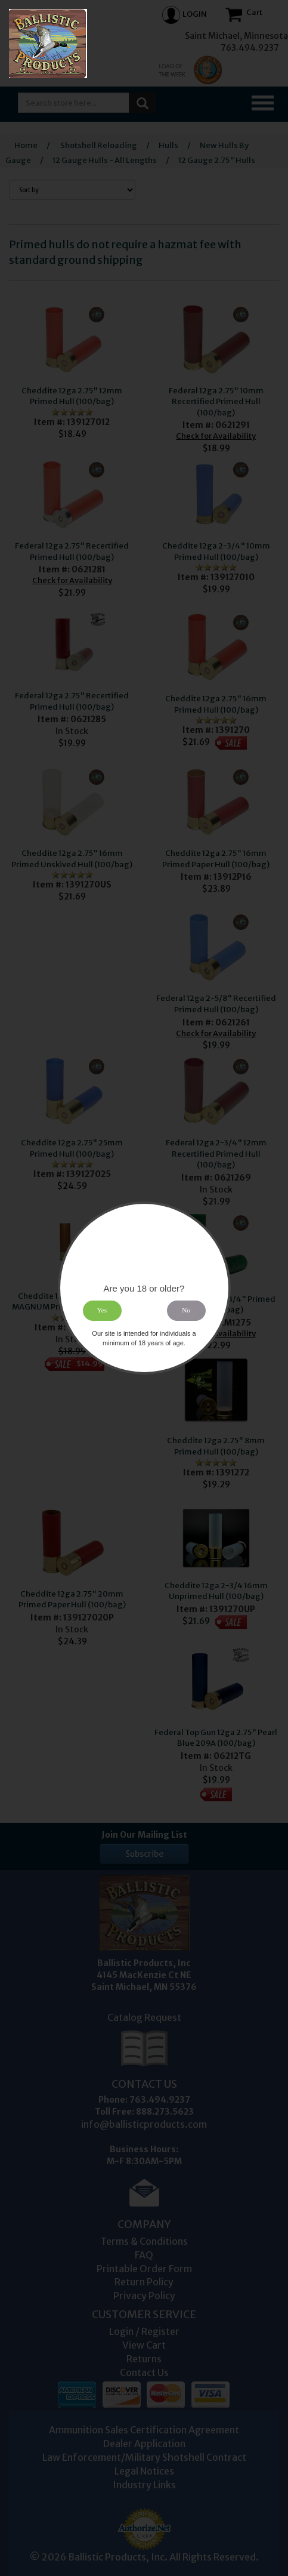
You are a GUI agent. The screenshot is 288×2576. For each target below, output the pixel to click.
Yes (102, 1310)
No (186, 1310)
